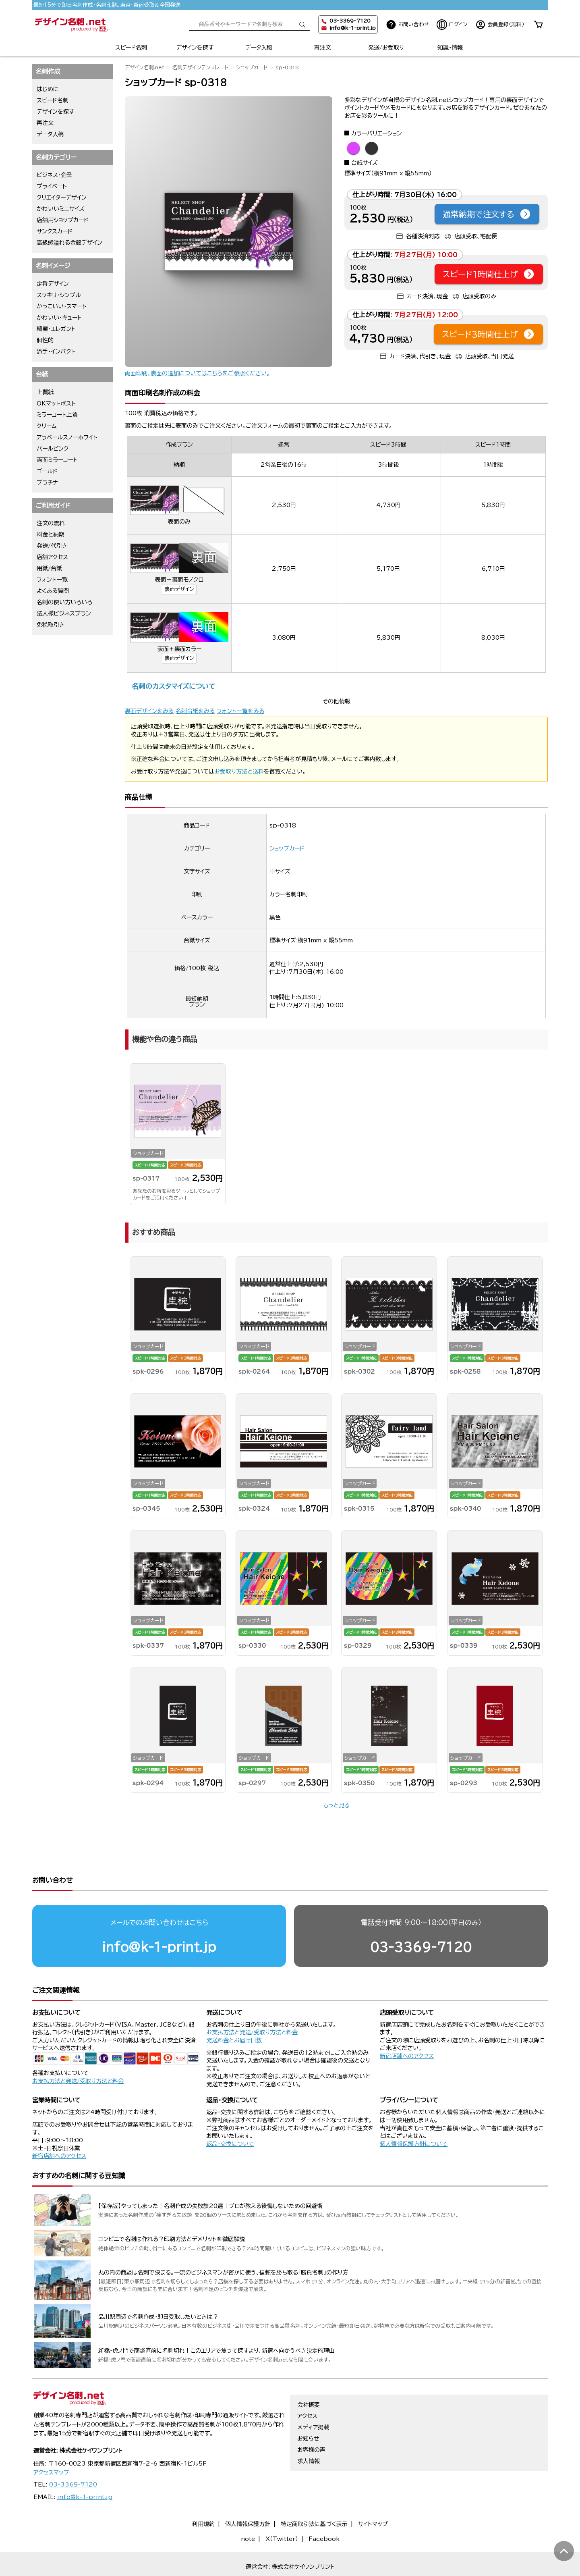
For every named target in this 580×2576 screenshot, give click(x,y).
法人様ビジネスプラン (64, 613)
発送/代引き (52, 546)
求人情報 (308, 2430)
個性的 (45, 340)
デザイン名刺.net (144, 67)
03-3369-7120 (421, 1916)
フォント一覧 (52, 579)
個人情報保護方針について (413, 2113)
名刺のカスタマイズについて (173, 686)
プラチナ (47, 482)
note (248, 2508)
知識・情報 (450, 47)
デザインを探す (194, 47)
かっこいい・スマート (62, 306)
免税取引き (51, 625)
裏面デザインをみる (149, 711)
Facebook (324, 2508)
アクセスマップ (51, 2441)
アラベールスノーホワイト (67, 437)
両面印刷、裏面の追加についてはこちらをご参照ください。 (197, 373)
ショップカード (252, 67)
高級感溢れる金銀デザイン (69, 242)
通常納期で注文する (487, 214)
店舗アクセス (52, 557)
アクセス (307, 2385)
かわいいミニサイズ (61, 209)
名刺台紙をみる (195, 711)
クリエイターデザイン (62, 197)
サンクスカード (54, 231)
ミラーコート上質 (57, 415)
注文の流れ (51, 523)
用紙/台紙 (49, 568)
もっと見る (336, 1805)
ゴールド (47, 471)
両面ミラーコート (57, 460)
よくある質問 (53, 591)
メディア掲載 (313, 2396)
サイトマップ (373, 2493)
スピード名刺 (131, 47)
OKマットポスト (56, 403)
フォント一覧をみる (240, 711)
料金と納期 (50, 534)
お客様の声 (311, 2419)
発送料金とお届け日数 (234, 2009)
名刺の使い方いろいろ (64, 602)
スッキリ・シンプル (59, 295)
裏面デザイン (179, 589)
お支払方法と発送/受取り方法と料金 (78, 2050)
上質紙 (45, 392)
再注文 (322, 47)
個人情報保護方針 (247, 2493)
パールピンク (52, 448)
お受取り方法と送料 (239, 771)
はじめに (48, 89)
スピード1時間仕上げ (489, 274)
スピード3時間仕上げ (488, 334)
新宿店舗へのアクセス (407, 2025)
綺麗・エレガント (56, 329)
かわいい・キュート (59, 317)
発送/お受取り (386, 47)
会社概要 (308, 2373)
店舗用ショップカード (63, 220)
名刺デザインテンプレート (200, 67)
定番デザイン (53, 284)
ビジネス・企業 (54, 175)
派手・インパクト (56, 351)
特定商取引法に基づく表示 (314, 2493)
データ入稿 (258, 47)
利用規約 (203, 2493)
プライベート (52, 186)
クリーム (47, 426)
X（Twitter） (281, 2508)
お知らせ (308, 2407)
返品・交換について (230, 2113)
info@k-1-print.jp (352, 28)
